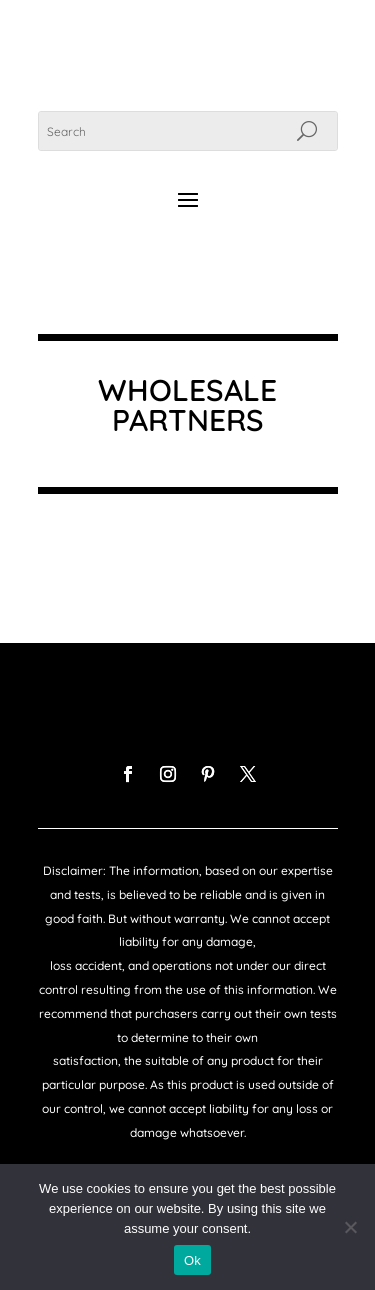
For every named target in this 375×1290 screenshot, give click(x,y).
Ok (192, 1260)
